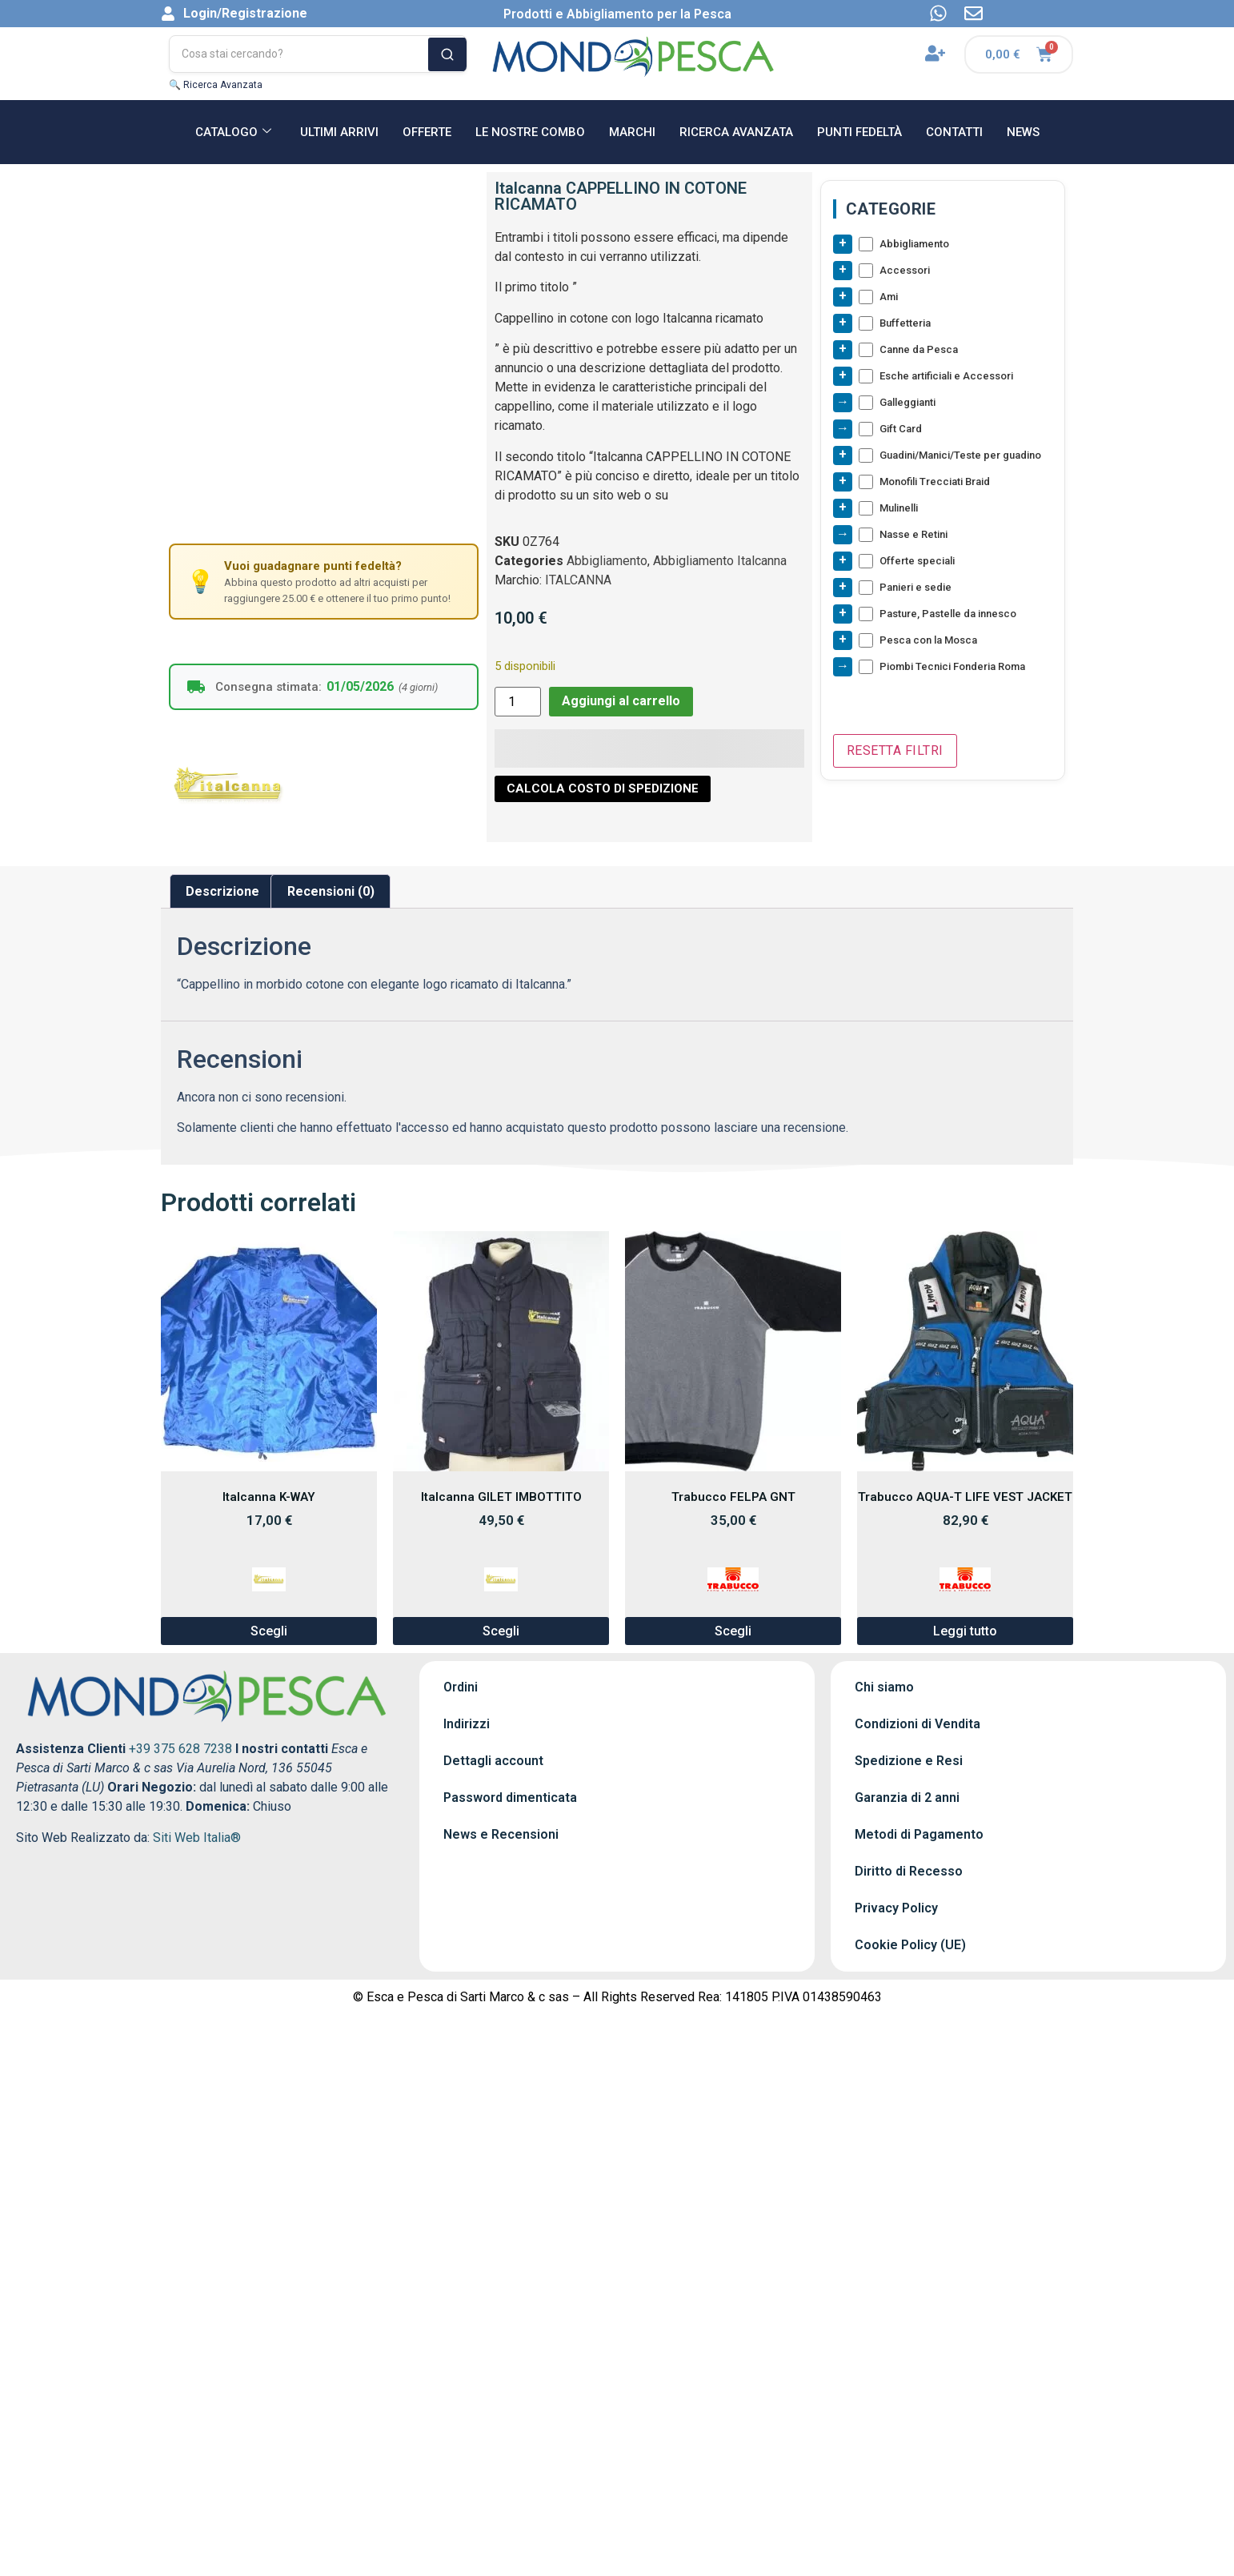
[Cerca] (447, 54)
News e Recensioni (501, 1834)
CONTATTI (954, 132)
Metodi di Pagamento (919, 1834)
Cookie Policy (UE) (910, 1944)
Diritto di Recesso (909, 1871)
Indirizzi (466, 1723)
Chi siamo (884, 1687)
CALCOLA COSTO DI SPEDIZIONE (603, 788)
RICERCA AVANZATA (736, 132)
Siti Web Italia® (197, 1837)
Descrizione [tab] (222, 891)
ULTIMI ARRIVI (339, 132)
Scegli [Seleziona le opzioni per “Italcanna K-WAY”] (268, 1631)
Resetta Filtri (895, 750)
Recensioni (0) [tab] (331, 891)
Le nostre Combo (530, 132)
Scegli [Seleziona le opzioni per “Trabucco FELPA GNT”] (733, 1631)
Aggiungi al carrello (621, 700)
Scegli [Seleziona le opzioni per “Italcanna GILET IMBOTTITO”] (501, 1631)
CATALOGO (233, 132)
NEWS (1023, 132)
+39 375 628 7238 (180, 1748)
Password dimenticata (510, 1797)
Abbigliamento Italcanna (720, 560)
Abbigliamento (607, 560)
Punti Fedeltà (859, 132)
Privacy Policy (896, 1908)
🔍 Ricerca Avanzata (215, 84)
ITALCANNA (578, 580)
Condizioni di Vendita (917, 1723)
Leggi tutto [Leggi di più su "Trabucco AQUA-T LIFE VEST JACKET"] (965, 1631)
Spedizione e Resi (909, 1760)
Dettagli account (493, 1760)
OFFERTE (427, 132)
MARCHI (632, 132)
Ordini (460, 1687)
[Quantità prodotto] (518, 701)
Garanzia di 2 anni (907, 1797)
